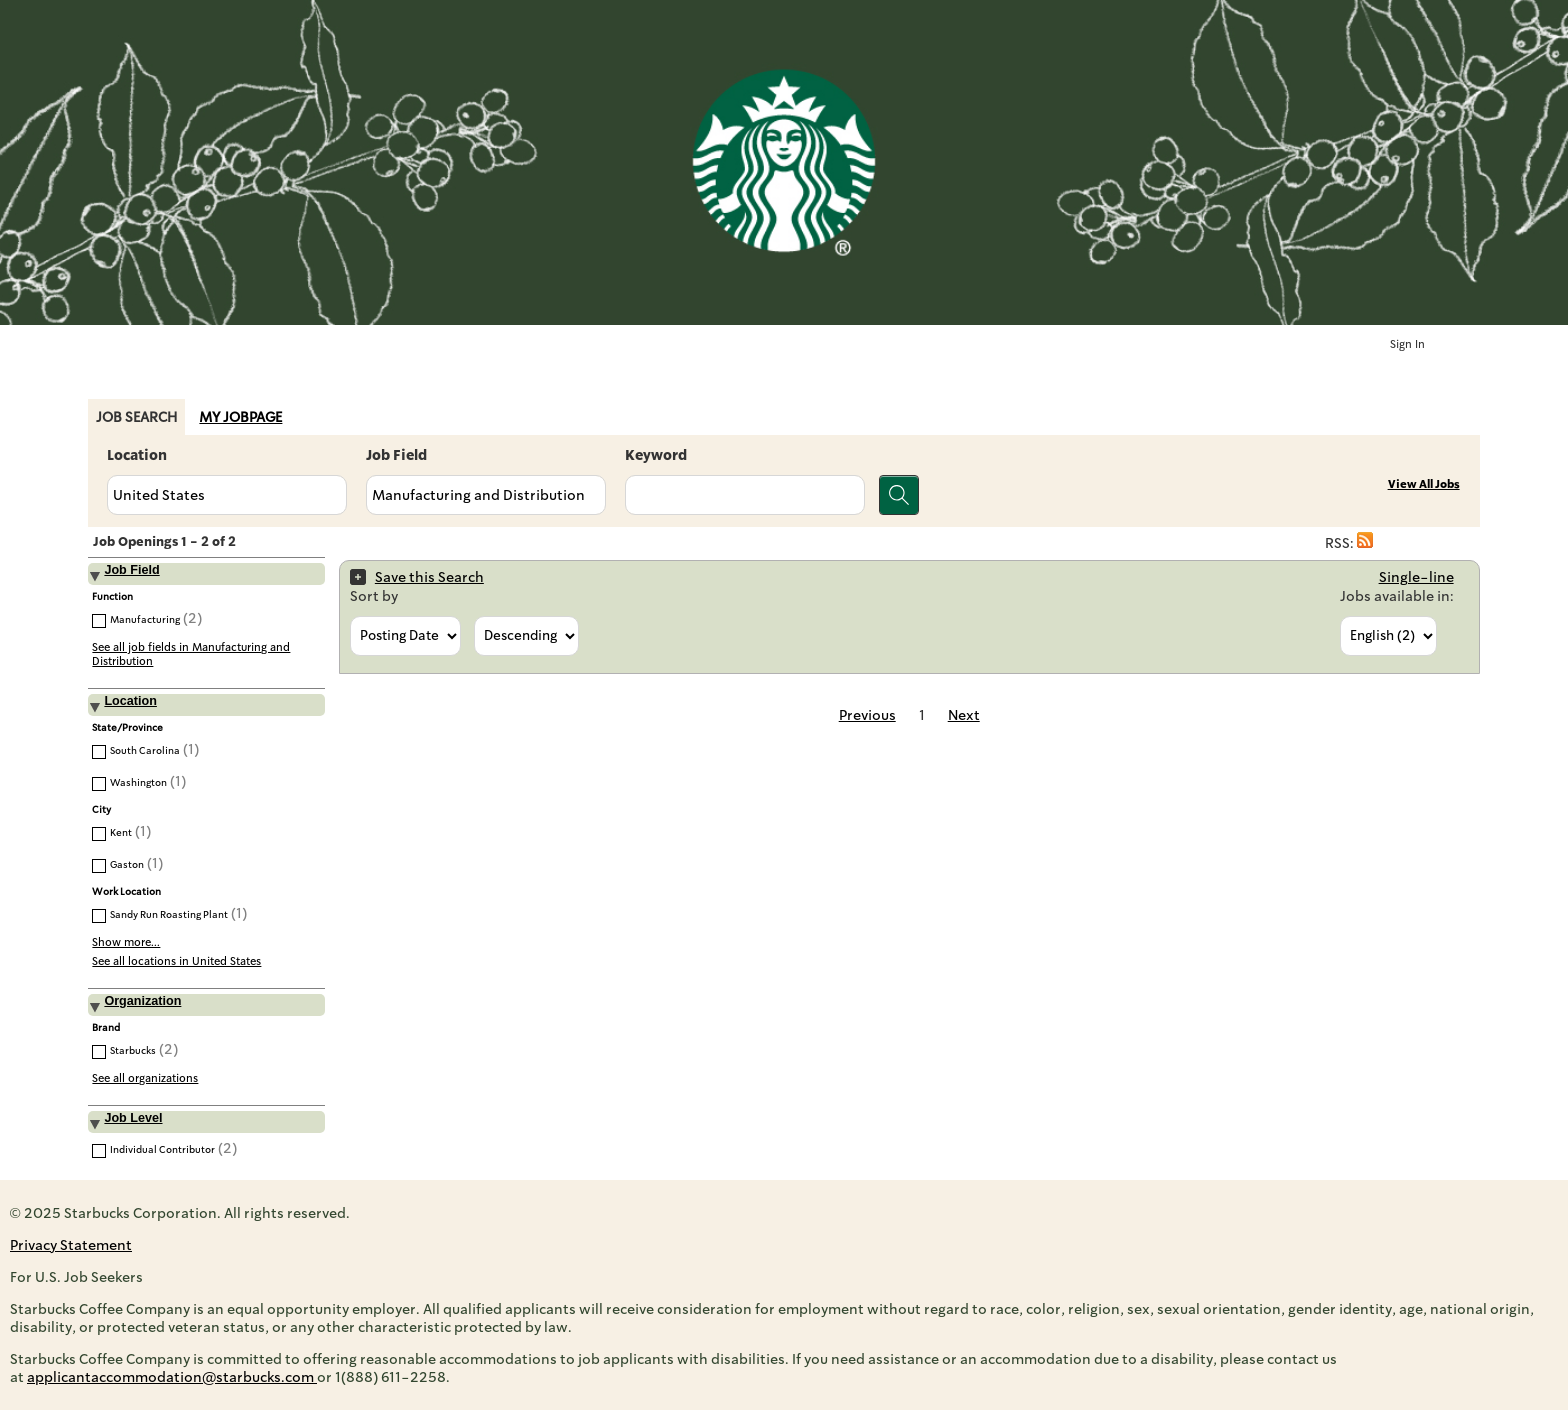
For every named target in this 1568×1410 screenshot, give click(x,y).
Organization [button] (142, 1001)
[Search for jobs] (899, 495)
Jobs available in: (1397, 596)
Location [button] (130, 701)
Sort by (374, 596)
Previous (867, 715)
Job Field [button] (131, 570)
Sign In (1407, 344)
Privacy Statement (71, 1245)
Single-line (1416, 577)
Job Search (136, 417)
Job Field (396, 455)
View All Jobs (1424, 484)
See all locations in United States (176, 961)
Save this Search (429, 577)
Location (137, 455)
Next (964, 715)
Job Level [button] (133, 1118)
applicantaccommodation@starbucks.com (172, 1377)
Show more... (126, 942)
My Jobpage (240, 417)
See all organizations (145, 1078)
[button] (1365, 543)
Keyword (656, 455)
